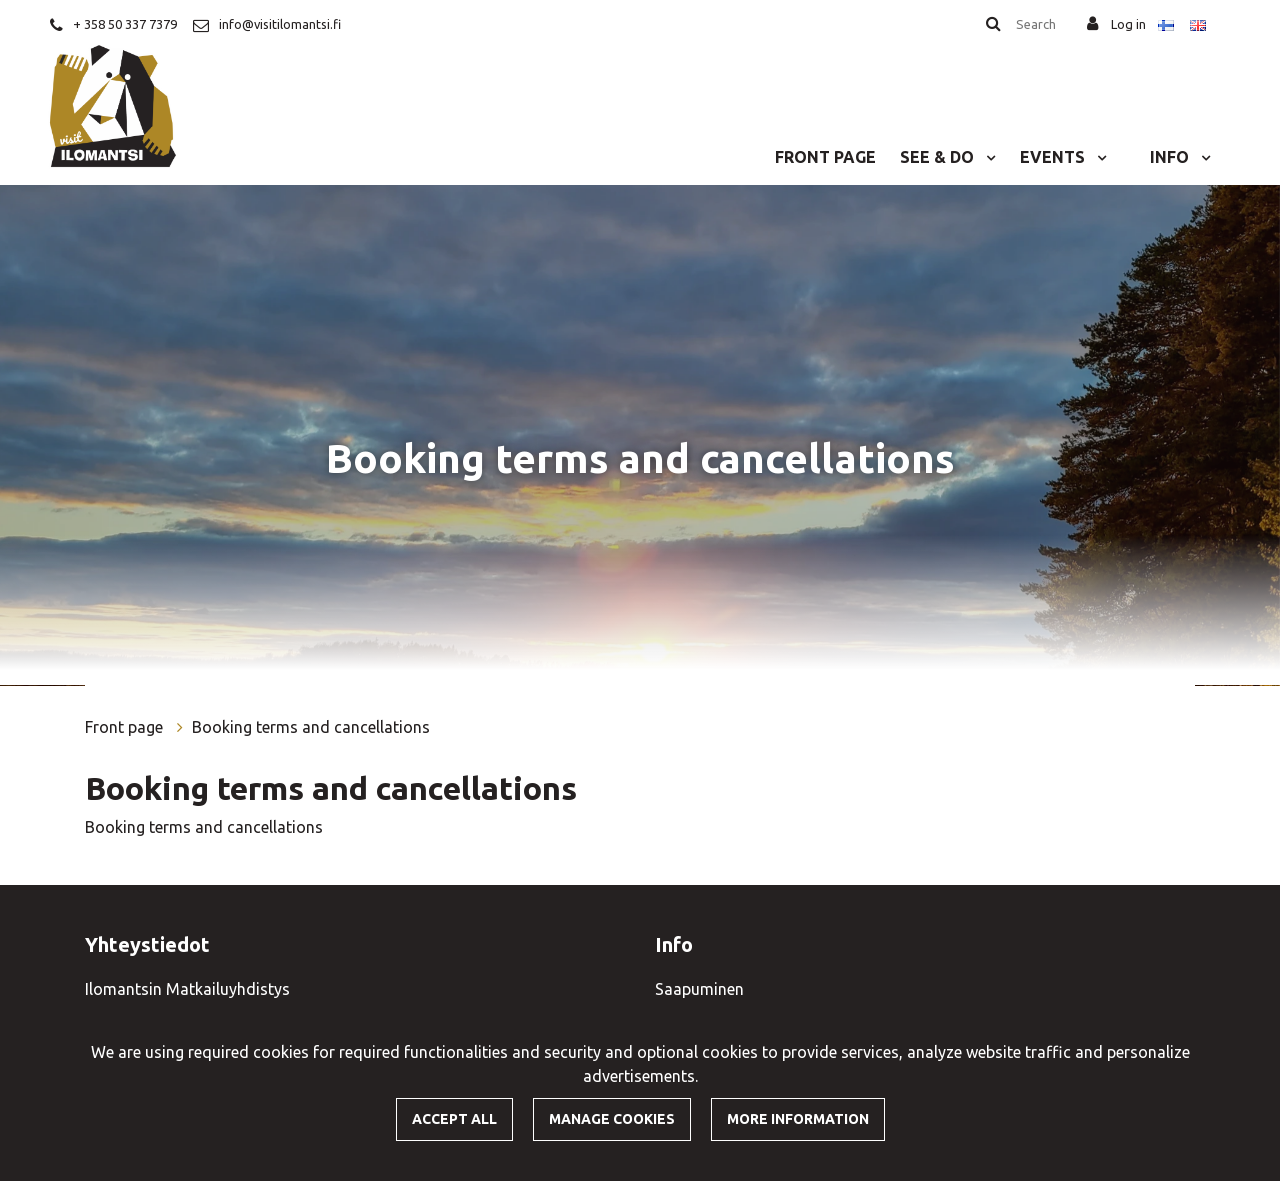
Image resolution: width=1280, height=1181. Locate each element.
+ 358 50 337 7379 (125, 24)
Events (1054, 157)
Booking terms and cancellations (311, 727)
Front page (825, 157)
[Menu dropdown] (987, 157)
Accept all (454, 1119)
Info (1171, 157)
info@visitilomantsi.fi (280, 24)
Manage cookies (612, 1119)
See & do (939, 157)
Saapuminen (699, 989)
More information (798, 1119)
